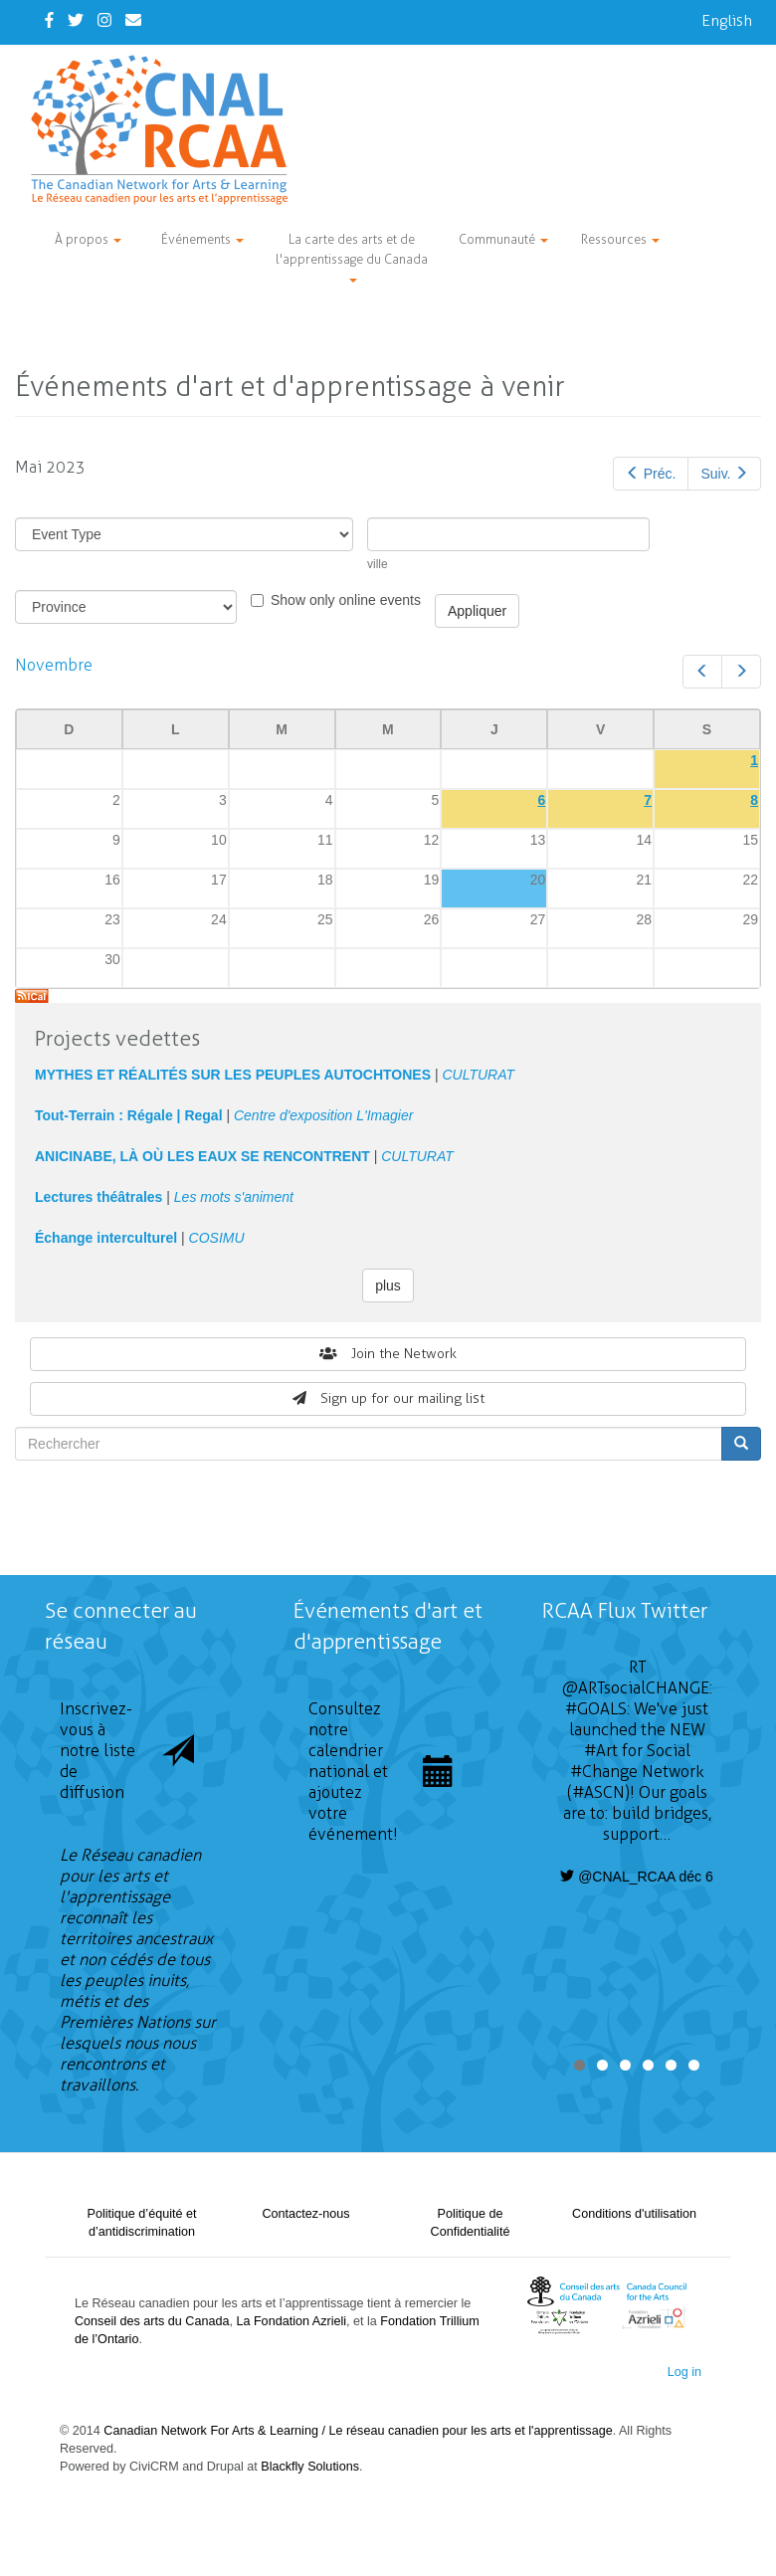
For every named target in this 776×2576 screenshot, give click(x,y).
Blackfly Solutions (310, 2467)
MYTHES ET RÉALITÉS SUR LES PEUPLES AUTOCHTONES (233, 1075)
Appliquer (477, 611)
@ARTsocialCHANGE (635, 1688)
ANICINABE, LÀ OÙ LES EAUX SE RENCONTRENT (202, 1156)
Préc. (651, 474)
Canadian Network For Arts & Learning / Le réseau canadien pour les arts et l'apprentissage (357, 2431)
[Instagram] (104, 20)
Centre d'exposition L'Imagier (323, 1115)
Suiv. (724, 474)
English (726, 20)
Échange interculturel (106, 1238)
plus (388, 1285)
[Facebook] (49, 20)
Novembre (54, 665)
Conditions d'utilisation (634, 2214)
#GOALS (596, 1708)
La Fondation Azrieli (291, 2321)
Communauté (503, 239)
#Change (604, 1771)
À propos (88, 239)
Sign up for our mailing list (388, 1398)
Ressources (620, 239)
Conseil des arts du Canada (152, 2321)
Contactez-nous (305, 2214)
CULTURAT (478, 1075)
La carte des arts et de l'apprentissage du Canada (352, 257)
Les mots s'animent (233, 1197)
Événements (202, 239)
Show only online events (336, 600)
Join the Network (388, 1353)
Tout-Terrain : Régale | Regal (129, 1115)
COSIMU (217, 1238)
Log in (684, 2372)
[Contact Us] (133, 20)
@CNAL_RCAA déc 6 (636, 1876)
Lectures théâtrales (98, 1197)
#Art (601, 1750)
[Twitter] (76, 20)
